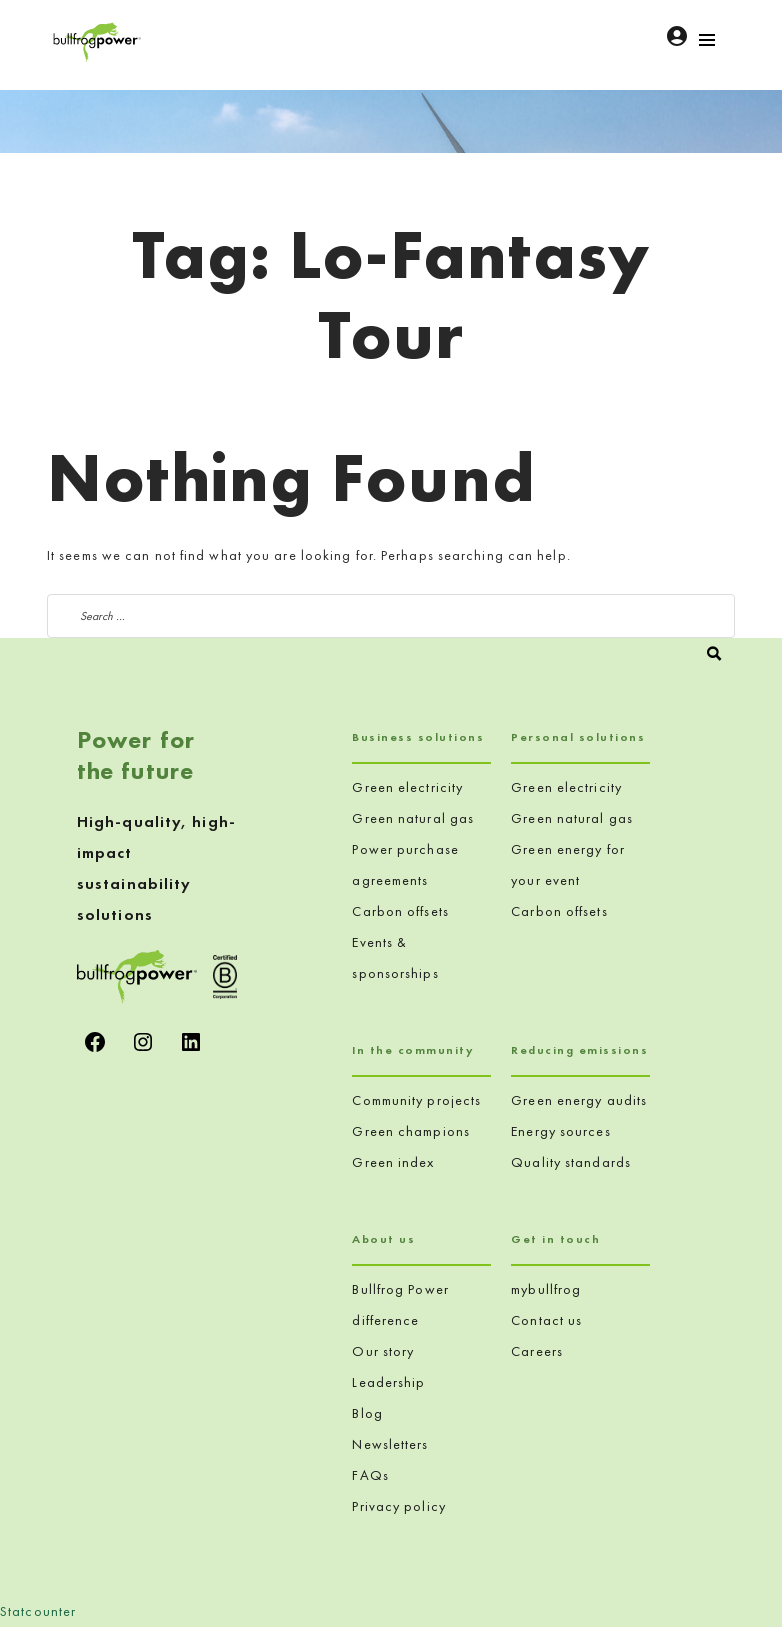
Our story (383, 1351)
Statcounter (38, 1611)
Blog (367, 1413)
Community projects (416, 1100)
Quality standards (571, 1162)
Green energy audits (579, 1100)
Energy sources (560, 1131)
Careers (537, 1351)
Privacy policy (398, 1506)
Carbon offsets (400, 911)
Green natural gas (413, 818)
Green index (393, 1162)
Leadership (388, 1382)
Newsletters (390, 1444)
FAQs (370, 1475)
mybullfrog (546, 1289)
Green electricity (407, 787)
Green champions (411, 1131)
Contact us (546, 1320)
